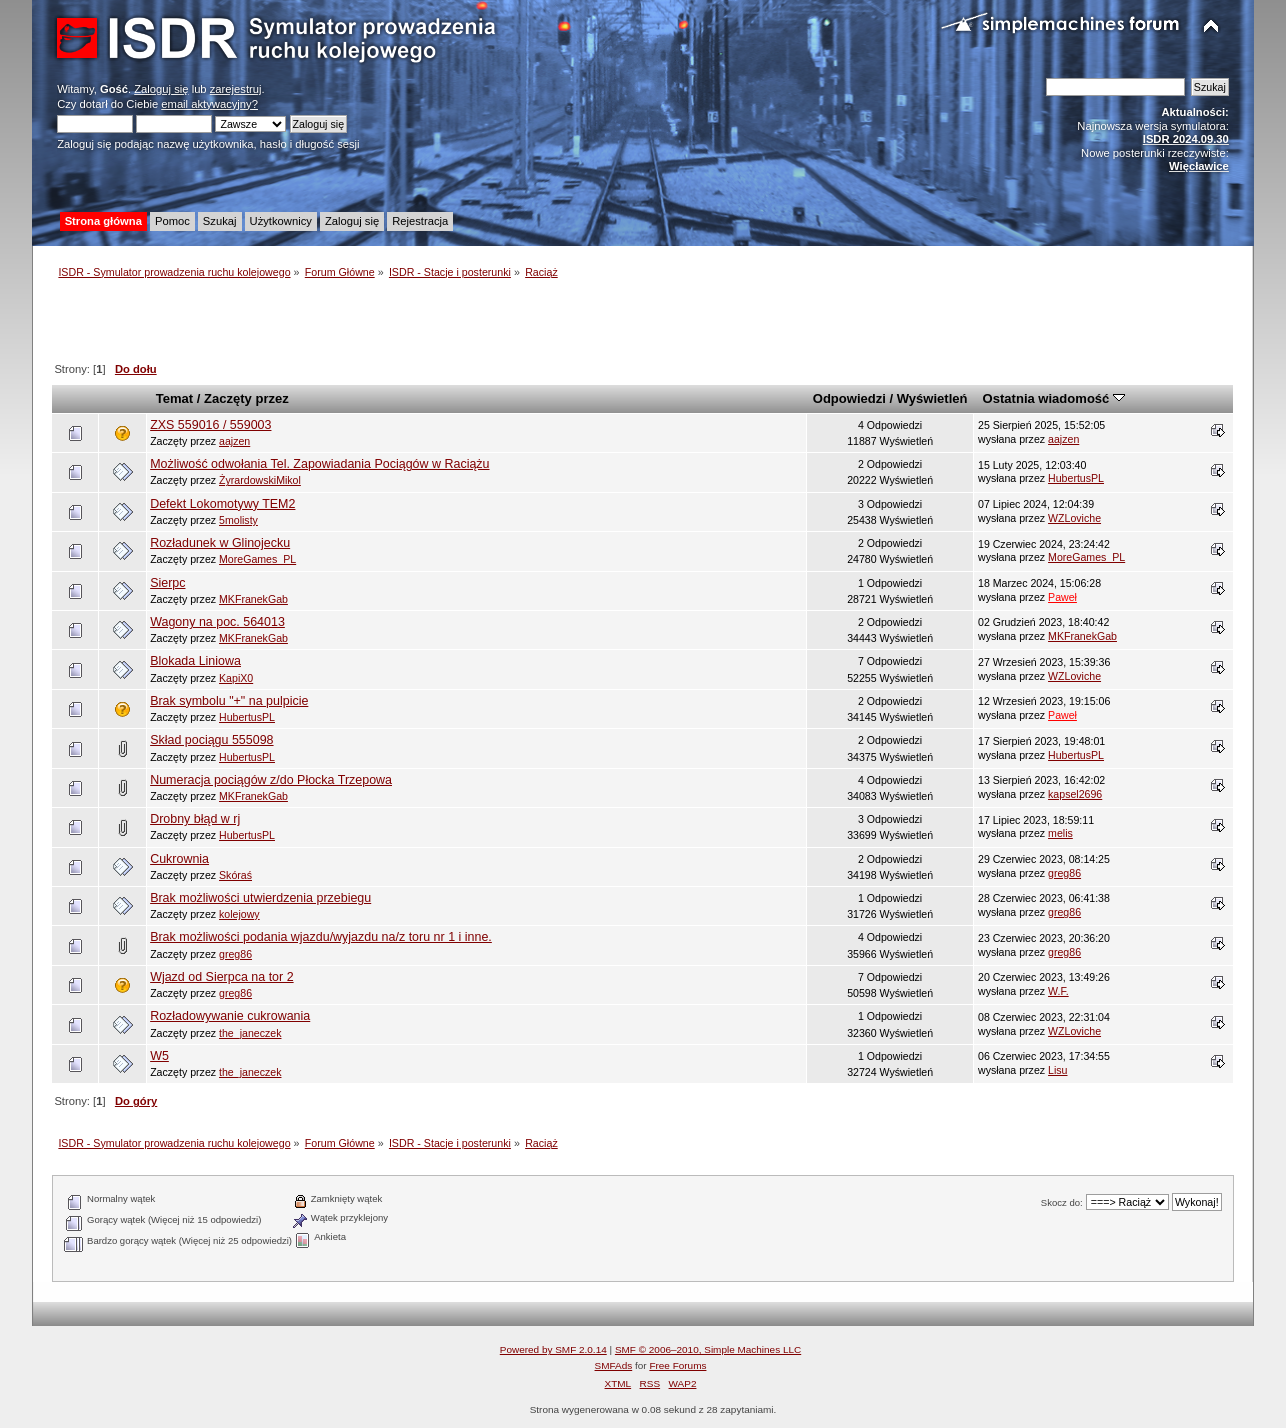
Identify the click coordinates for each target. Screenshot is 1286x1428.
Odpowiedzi (849, 398)
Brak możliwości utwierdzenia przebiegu (260, 898)
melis (1060, 833)
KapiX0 (236, 678)
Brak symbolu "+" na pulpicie (229, 701)
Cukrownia (179, 859)
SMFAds (614, 1365)
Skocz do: (1062, 1202)
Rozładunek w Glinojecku (220, 543)
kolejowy (239, 914)
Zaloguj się (161, 89)
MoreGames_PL (257, 559)
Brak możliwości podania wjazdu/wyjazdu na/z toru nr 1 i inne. (321, 937)
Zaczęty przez (246, 398)
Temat (174, 398)
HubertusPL (1076, 478)
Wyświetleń (932, 398)
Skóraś (235, 875)
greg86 (1064, 873)
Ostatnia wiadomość (1054, 398)
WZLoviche (1074, 518)
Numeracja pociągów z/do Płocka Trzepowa (271, 780)
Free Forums (677, 1365)
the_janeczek (250, 1033)
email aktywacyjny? (209, 104)
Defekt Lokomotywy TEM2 (222, 504)
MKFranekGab (253, 599)
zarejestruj (236, 89)
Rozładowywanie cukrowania (230, 1016)
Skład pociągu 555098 (211, 740)
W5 (159, 1056)
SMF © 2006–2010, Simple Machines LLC (708, 1349)
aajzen (234, 441)
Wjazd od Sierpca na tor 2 (221, 977)
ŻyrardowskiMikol (260, 480)
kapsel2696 (1075, 794)
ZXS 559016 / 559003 (210, 425)
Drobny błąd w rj (195, 819)
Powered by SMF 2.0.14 (553, 1349)
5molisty (238, 520)
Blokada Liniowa (195, 661)
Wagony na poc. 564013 (217, 622)
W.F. (1058, 991)
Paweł (1062, 597)
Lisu (1057, 1070)
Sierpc (167, 583)
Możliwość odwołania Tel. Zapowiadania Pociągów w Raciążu (319, 464)
